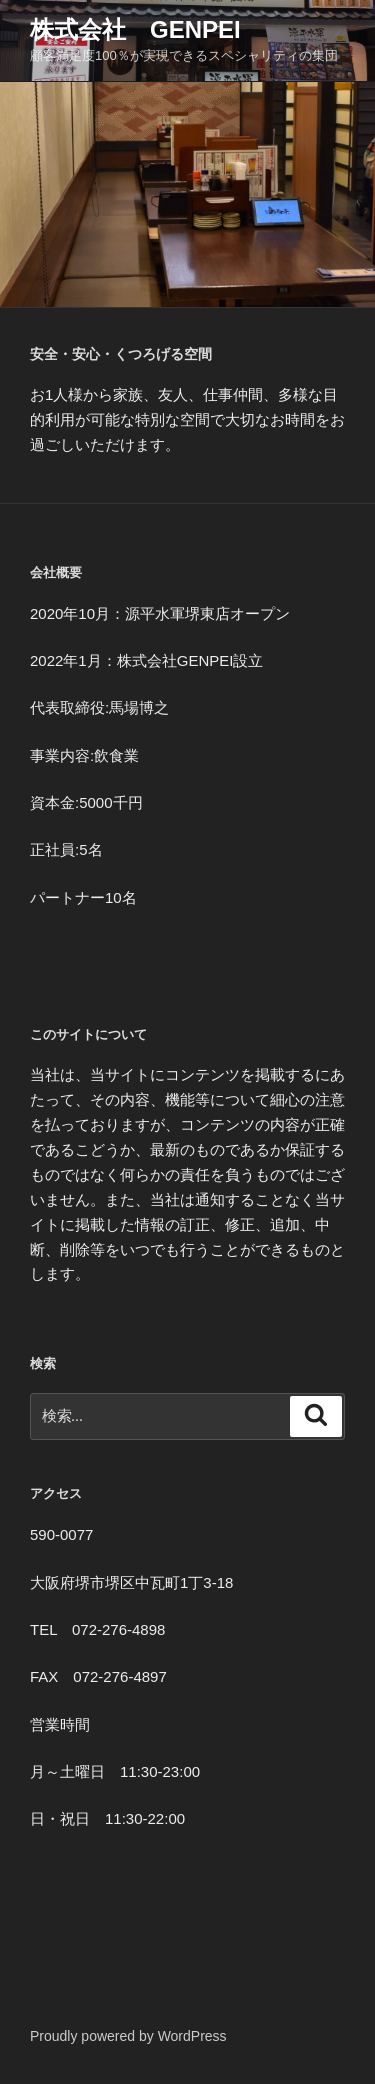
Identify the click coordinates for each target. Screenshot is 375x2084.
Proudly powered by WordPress (128, 2036)
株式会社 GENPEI (135, 29)
